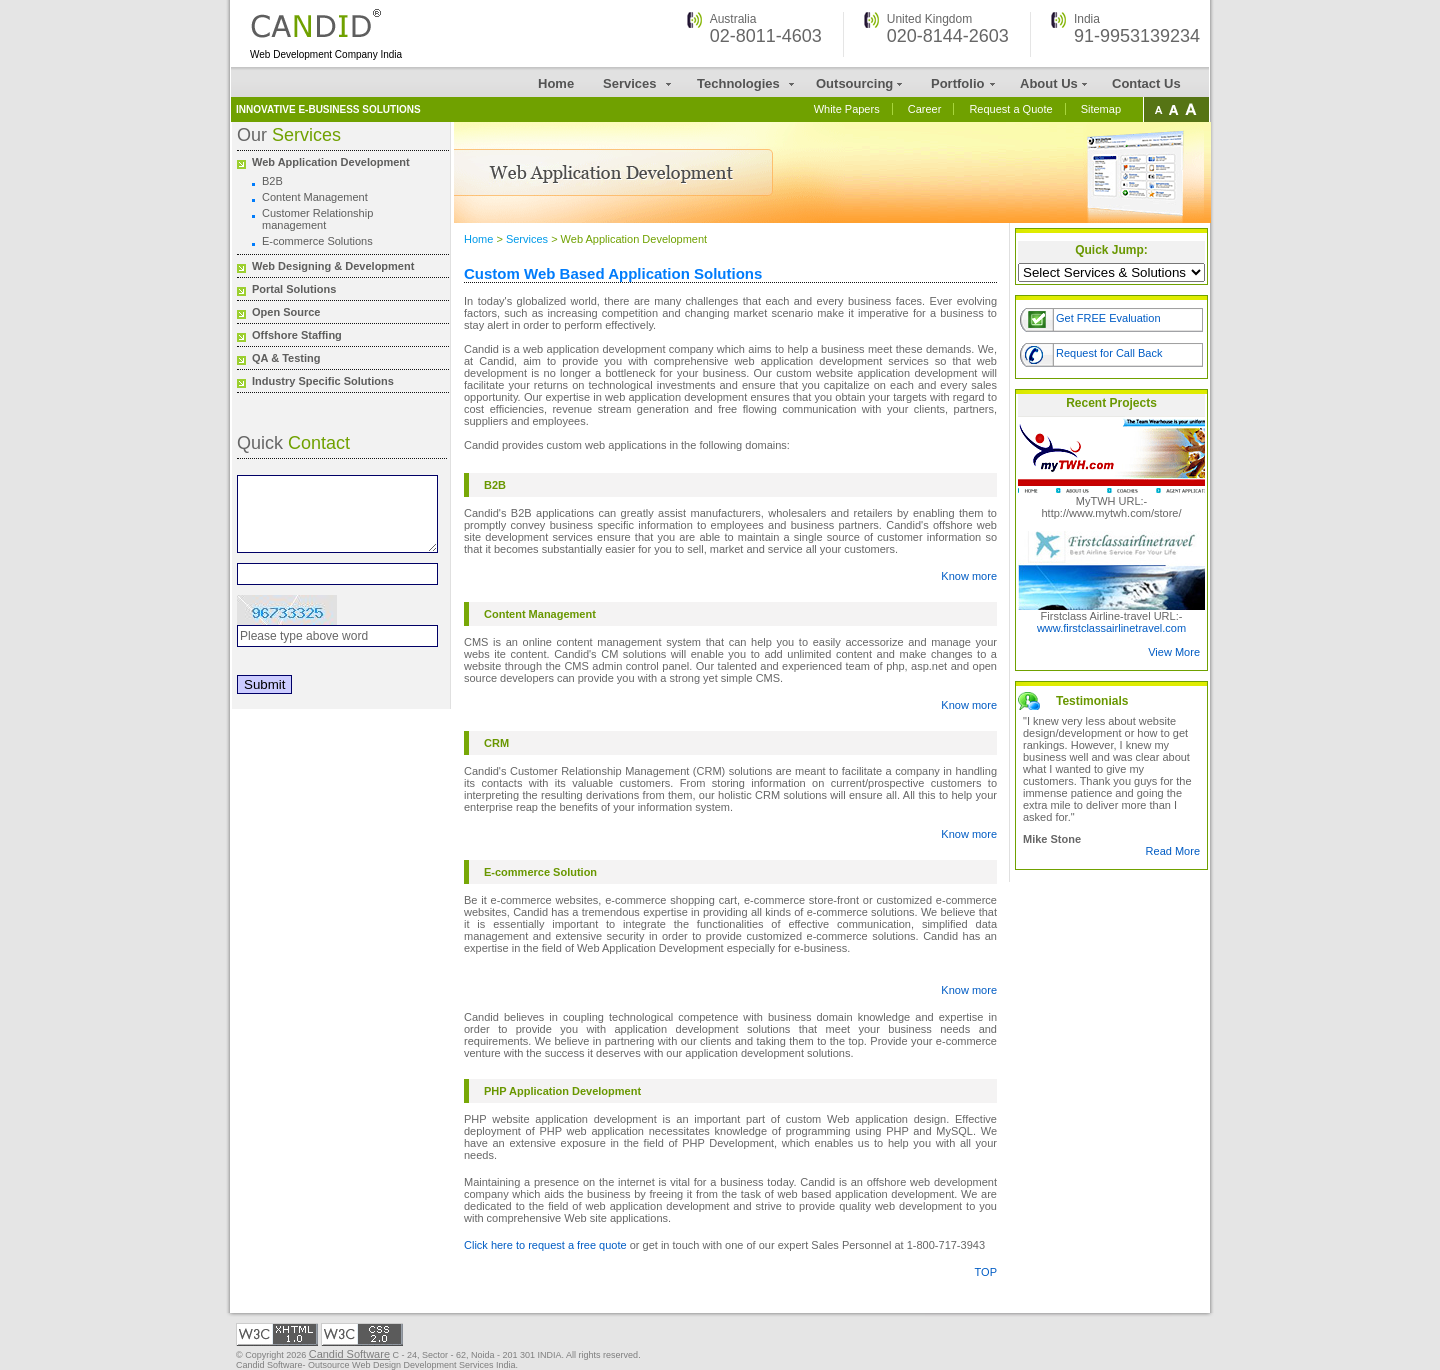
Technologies (738, 83)
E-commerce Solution (540, 872)
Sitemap (1101, 109)
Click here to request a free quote (545, 1245)
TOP (986, 1272)
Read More (1173, 851)
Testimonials (1092, 701)
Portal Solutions (294, 289)
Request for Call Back (1109, 353)
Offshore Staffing (297, 335)
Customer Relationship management (317, 219)
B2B (272, 181)
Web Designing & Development (333, 266)
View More (1174, 652)
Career (925, 109)
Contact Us (1146, 83)
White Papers (847, 109)
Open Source (286, 312)
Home (556, 83)
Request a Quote (1010, 109)
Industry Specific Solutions (323, 381)
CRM (496, 743)
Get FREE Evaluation (1108, 318)
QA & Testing (286, 358)
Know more (969, 576)
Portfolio (957, 83)
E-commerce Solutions (317, 241)
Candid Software (349, 1354)
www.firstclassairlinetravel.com (1111, 628)
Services (630, 83)
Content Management (315, 197)
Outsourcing (854, 83)
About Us (1049, 83)
